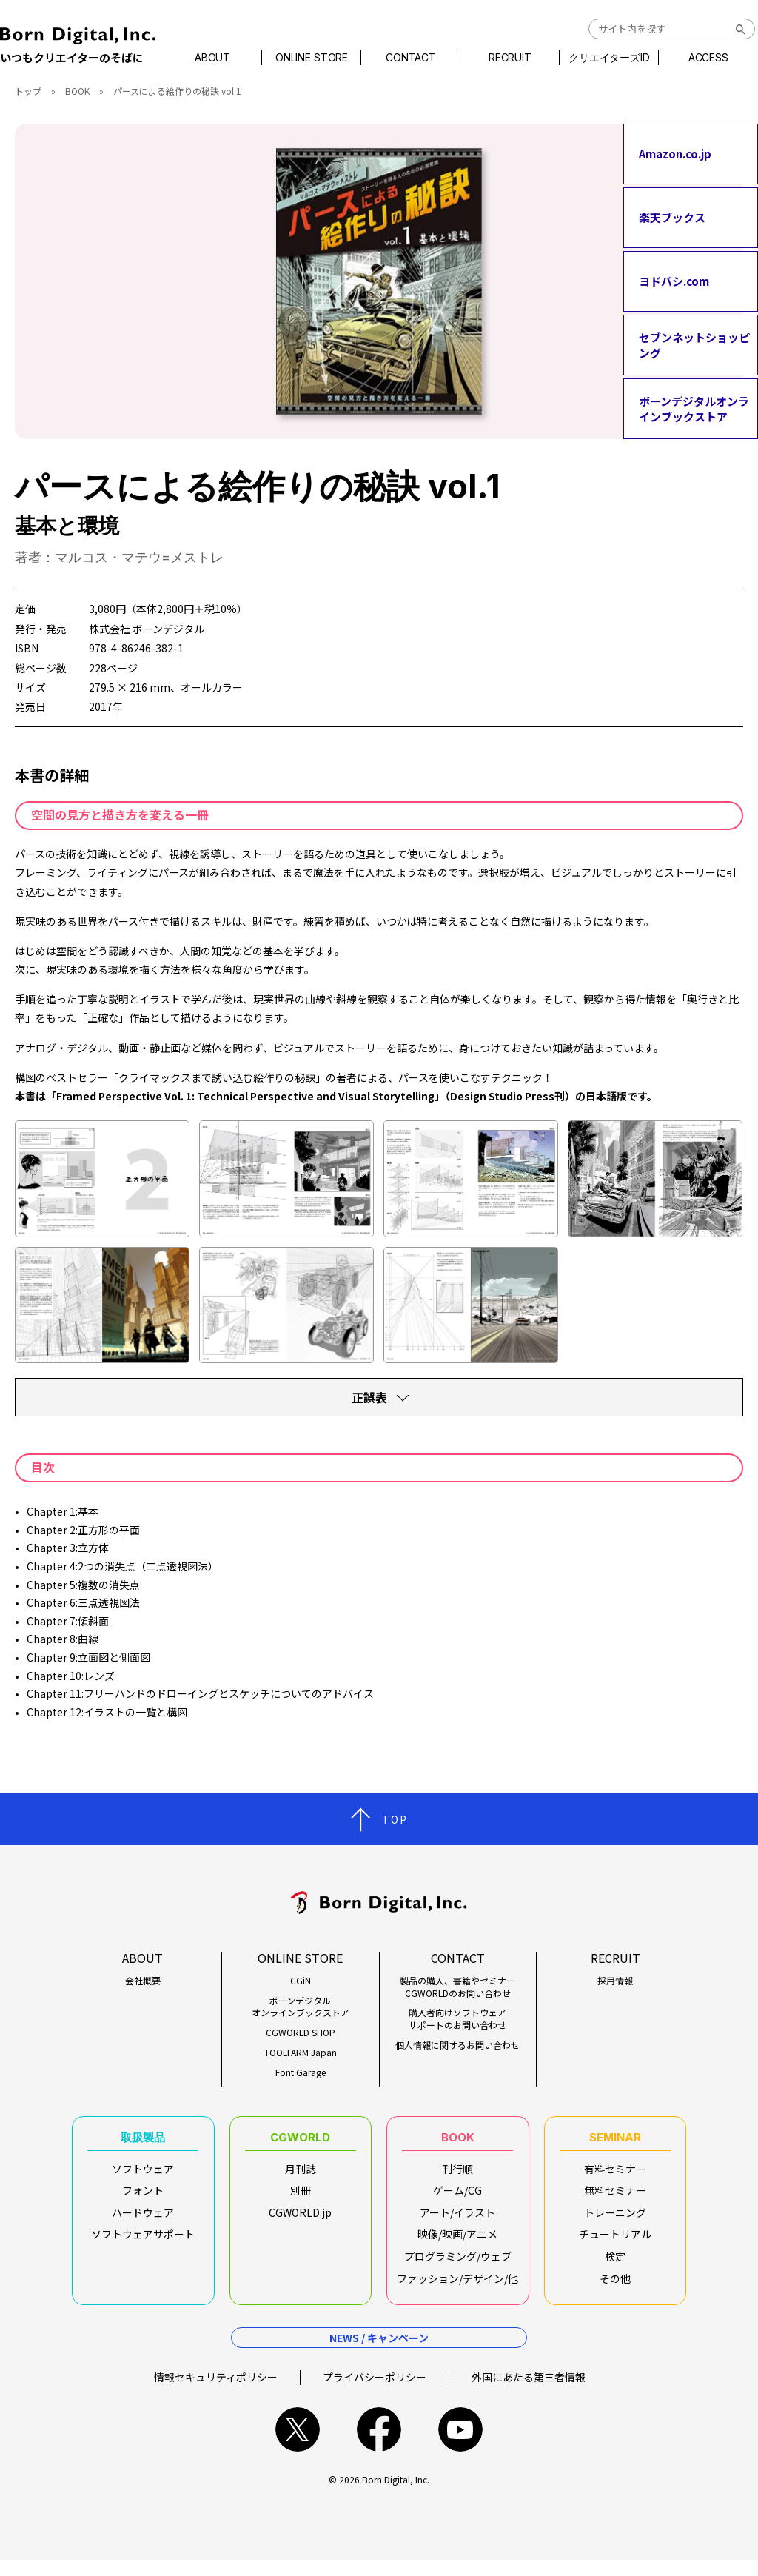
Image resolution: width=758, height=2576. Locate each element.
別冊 (300, 2198)
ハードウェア (143, 2220)
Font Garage (300, 2072)
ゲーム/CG (457, 2198)
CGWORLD (300, 2141)
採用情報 (615, 1981)
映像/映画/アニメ (457, 2242)
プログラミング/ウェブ (458, 2264)
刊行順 (457, 2176)
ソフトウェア (143, 2176)
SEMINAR (615, 2141)
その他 (615, 2286)
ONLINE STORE (319, 58)
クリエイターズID (602, 58)
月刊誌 (300, 2176)
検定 (615, 2264)
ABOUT (225, 58)
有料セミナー (615, 2176)
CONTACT (413, 58)
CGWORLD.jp (300, 2220)
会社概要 (143, 1981)
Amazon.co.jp (675, 153)
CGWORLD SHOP (300, 2032)
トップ (28, 90)
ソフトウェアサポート (143, 2242)
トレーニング (615, 2220)
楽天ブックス (672, 217)
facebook (379, 2445)
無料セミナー (615, 2198)
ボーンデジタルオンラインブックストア (694, 408)
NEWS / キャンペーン (379, 2353)
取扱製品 (143, 2141)
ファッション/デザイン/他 (457, 2286)
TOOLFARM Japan (300, 2052)
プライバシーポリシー (374, 2392)
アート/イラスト (457, 2220)
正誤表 (369, 1397)
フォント (143, 2198)
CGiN (300, 1981)
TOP (395, 1819)
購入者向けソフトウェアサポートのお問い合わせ (457, 2019)
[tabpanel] (379, 281)
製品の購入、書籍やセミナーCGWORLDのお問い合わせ (457, 1987)
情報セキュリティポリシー (216, 2392)
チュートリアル (615, 2242)
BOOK (77, 90)
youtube (460, 2445)
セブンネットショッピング (694, 345)
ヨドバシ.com (674, 281)
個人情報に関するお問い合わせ (457, 2045)
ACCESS (696, 58)
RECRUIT (507, 58)
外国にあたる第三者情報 (529, 2392)
